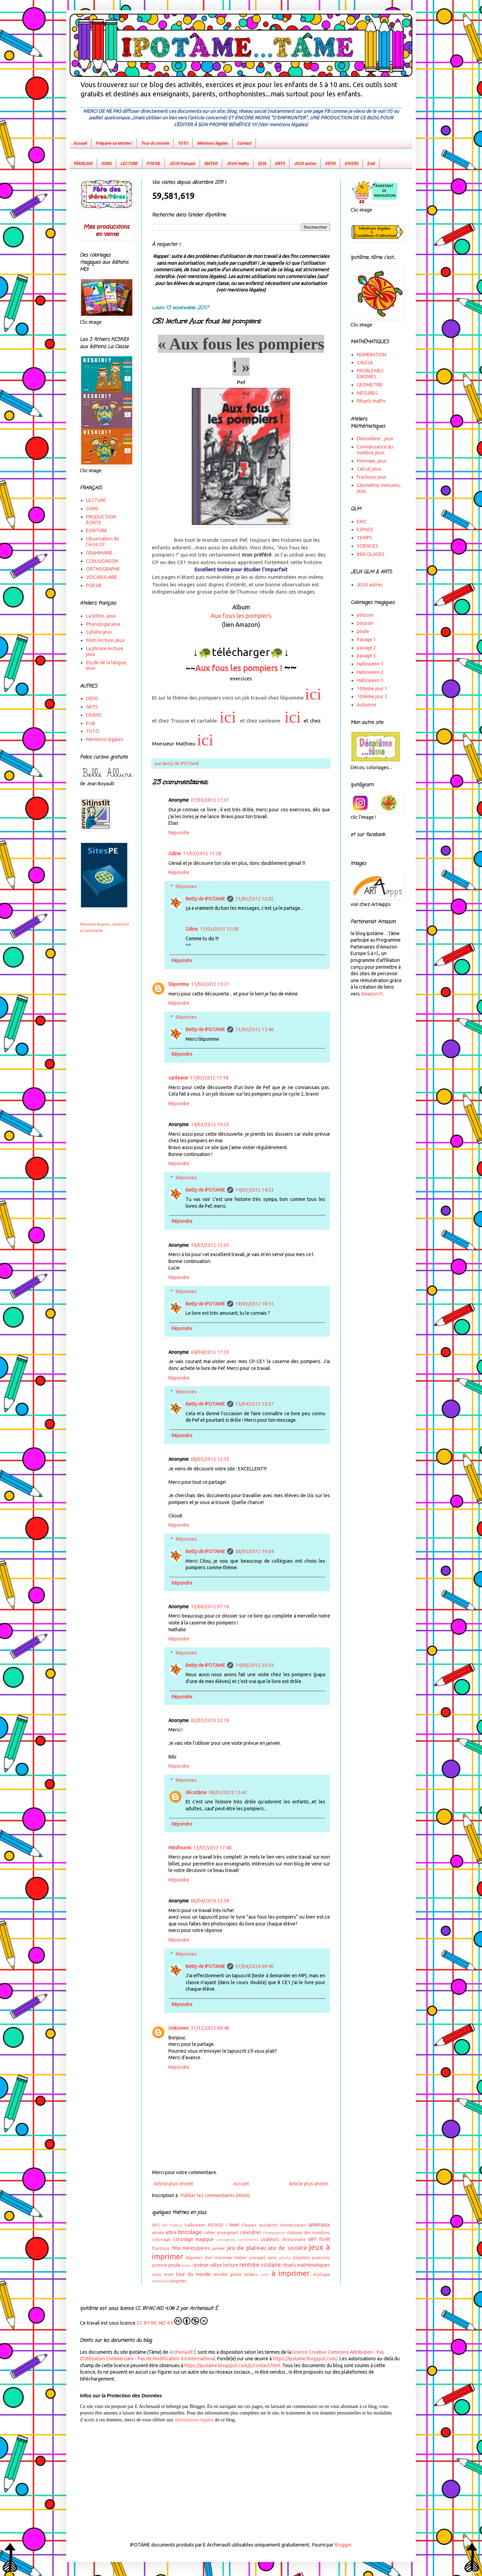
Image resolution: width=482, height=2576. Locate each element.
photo (285, 2258)
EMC (362, 521)
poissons (321, 2257)
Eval (371, 163)
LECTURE (129, 163)
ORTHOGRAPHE (103, 569)
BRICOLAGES (371, 554)
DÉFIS (330, 163)
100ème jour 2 (372, 696)
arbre (171, 2232)
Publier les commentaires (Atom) (215, 2195)
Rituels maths (371, 401)
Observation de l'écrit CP (102, 541)
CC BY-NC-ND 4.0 (172, 2321)
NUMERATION (371, 354)
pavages (257, 2257)
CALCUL (365, 362)
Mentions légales (212, 143)
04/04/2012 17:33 (210, 1352)
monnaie (223, 2257)
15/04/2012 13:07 (254, 1404)
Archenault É (183, 2352)
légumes (194, 2257)
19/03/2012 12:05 (210, 1245)
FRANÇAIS (83, 163)
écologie (321, 2274)
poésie (201, 2265)
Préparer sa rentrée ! (114, 143)
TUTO (183, 143)
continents (248, 2240)
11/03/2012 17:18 (209, 1078)
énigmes (178, 2280)
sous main (163, 2274)
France (176, 2225)
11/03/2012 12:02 (254, 899)
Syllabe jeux (99, 632)
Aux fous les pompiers (241, 615)
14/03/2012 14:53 (254, 1190)
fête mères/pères (191, 2248)
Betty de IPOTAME (205, 899)
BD (165, 2225)
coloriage (161, 2239)
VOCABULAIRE (101, 577)
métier (240, 2257)
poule (174, 2265)
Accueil (80, 143)
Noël (234, 2225)
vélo (265, 2275)
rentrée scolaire (260, 2264)
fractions (161, 2248)
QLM (262, 163)
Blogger (342, 2545)
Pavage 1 (366, 639)
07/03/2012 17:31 (210, 800)
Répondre (178, 832)
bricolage (190, 2232)
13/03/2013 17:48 (212, 1847)
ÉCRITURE (96, 530)
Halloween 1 (370, 664)
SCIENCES (367, 546)
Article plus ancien (308, 2183)
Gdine (174, 853)
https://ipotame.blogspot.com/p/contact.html (232, 2365)
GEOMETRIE (370, 384)
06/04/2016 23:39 (210, 1901)
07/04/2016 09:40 (254, 1966)
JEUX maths (238, 163)
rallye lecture (224, 2265)
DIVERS (351, 163)
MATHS (211, 163)
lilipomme (178, 984)
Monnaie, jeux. (372, 461)
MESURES (367, 393)
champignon (274, 2233)
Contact (244, 143)
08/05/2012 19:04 (254, 1551)
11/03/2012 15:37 (210, 984)
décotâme (196, 1792)
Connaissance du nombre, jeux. (375, 449)
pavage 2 (366, 648)
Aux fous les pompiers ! (238, 668)
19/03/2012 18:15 (254, 1304)
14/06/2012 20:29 (254, 1665)
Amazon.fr (372, 994)
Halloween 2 (370, 672)
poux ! (187, 2265)
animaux (319, 2224)
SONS (107, 163)
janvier (218, 2248)
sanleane (178, 1078)
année (158, 2232)
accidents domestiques (282, 2224)
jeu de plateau (246, 2247)
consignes (225, 2240)
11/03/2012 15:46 (254, 1029)
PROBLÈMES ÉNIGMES (370, 373)
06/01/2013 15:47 (228, 1792)
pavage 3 (366, 655)
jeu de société (287, 2247)
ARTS (280, 163)
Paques (249, 2224)
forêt (324, 2239)
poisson (365, 615)
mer (209, 2257)
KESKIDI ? (217, 2224)
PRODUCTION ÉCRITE (101, 519)
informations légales (194, 2419)
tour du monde (193, 2274)
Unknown (178, 2028)
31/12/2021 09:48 (210, 2028)
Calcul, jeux (369, 469)
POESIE (154, 163)
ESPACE (365, 529)
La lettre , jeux (101, 616)
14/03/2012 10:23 (210, 1124)
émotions (160, 2281)
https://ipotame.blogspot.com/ (305, 2358)
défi (312, 2239)
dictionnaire (294, 2239)
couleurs (269, 2239)
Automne (366, 704)
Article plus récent (173, 2183)
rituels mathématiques (306, 2265)
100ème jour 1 (372, 688)
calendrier (250, 2232)
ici (313, 694)
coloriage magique (193, 2239)
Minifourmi (179, 1847)
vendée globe (227, 2274)
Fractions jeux (371, 477)
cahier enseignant (220, 2232)
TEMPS (364, 537)
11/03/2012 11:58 (202, 853)
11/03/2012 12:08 (219, 929)
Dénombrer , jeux (375, 438)
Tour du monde (155, 143)
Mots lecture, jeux (105, 640)
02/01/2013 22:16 (210, 1720)
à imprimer (290, 2273)
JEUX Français (182, 163)
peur (272, 2257)
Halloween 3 (370, 680)
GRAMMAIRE (99, 553)
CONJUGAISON (102, 561)
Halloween (195, 2224)
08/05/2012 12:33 (210, 1459)
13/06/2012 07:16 (210, 1606)
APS (156, 2224)
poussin (365, 623)
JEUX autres (305, 163)
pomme (159, 2265)
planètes (301, 2257)
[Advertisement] (241, 2476)
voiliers (251, 2274)
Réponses (186, 886)
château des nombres (308, 2232)
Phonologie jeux (103, 624)
